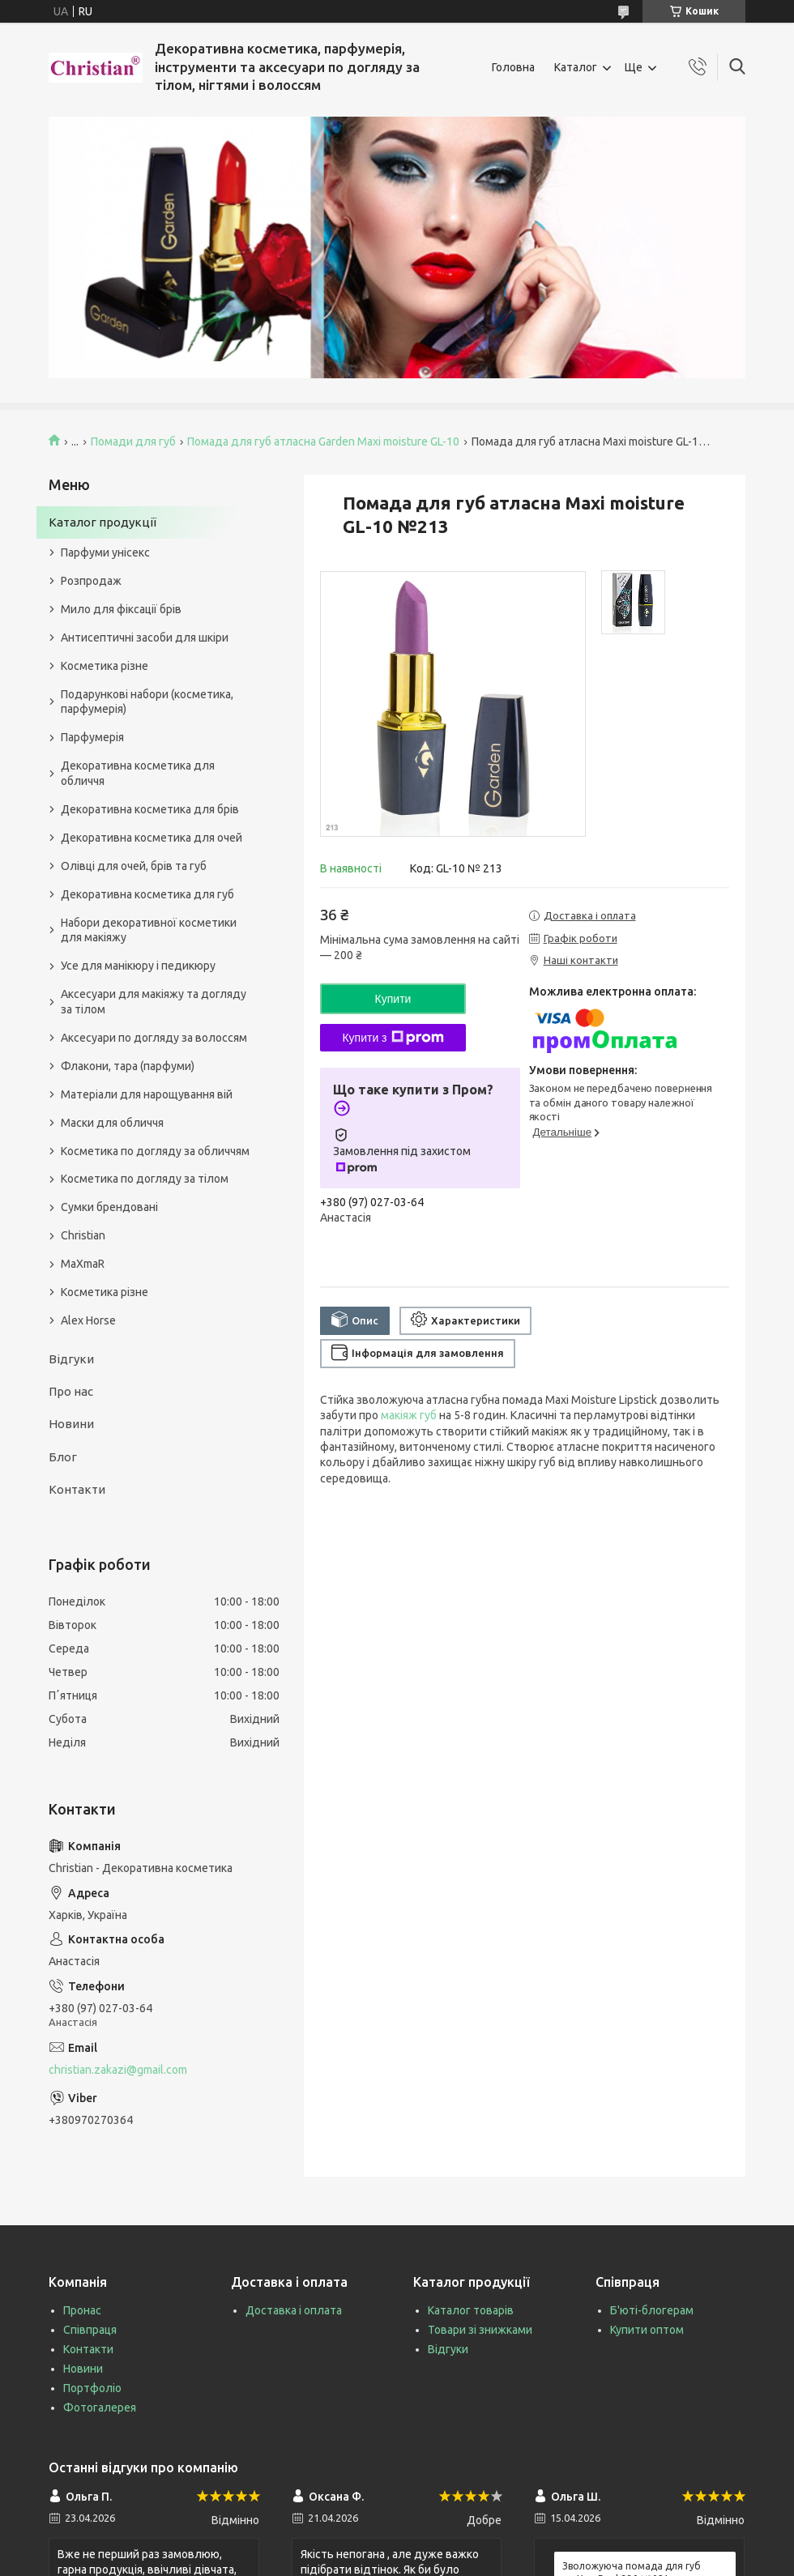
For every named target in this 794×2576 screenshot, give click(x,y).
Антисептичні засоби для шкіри (144, 637)
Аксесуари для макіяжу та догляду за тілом (153, 1001)
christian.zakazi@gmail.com (118, 2069)
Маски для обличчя (112, 1122)
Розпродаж (91, 580)
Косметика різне (104, 665)
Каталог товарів (471, 2310)
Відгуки (71, 1359)
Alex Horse (88, 1320)
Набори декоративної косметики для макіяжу (149, 930)
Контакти (77, 1489)
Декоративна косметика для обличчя (138, 773)
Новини (71, 1424)
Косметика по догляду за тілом (144, 1178)
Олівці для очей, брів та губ (134, 865)
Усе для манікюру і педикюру (138, 965)
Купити (393, 998)
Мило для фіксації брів (121, 609)
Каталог (575, 67)
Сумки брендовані (109, 1207)
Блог (63, 1457)
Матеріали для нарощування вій (147, 1094)
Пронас (82, 2310)
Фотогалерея (99, 2407)
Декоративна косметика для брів (150, 809)
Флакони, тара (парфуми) (127, 1066)
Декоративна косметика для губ (147, 894)
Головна (513, 67)
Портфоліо (92, 2388)
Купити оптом (647, 2329)
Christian (83, 1235)
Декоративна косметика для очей (151, 837)
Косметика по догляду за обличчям (155, 1151)
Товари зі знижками (480, 2329)
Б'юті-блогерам (652, 2310)
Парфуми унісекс (105, 552)
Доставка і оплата (293, 2310)
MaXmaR (83, 1263)
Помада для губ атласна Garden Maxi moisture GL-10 (323, 441)
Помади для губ (133, 441)
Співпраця (90, 2329)
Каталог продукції (102, 522)
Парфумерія (92, 737)
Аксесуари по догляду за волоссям (154, 1037)
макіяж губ (409, 1415)
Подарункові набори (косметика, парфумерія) (147, 702)
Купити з (392, 1037)
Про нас (71, 1391)
